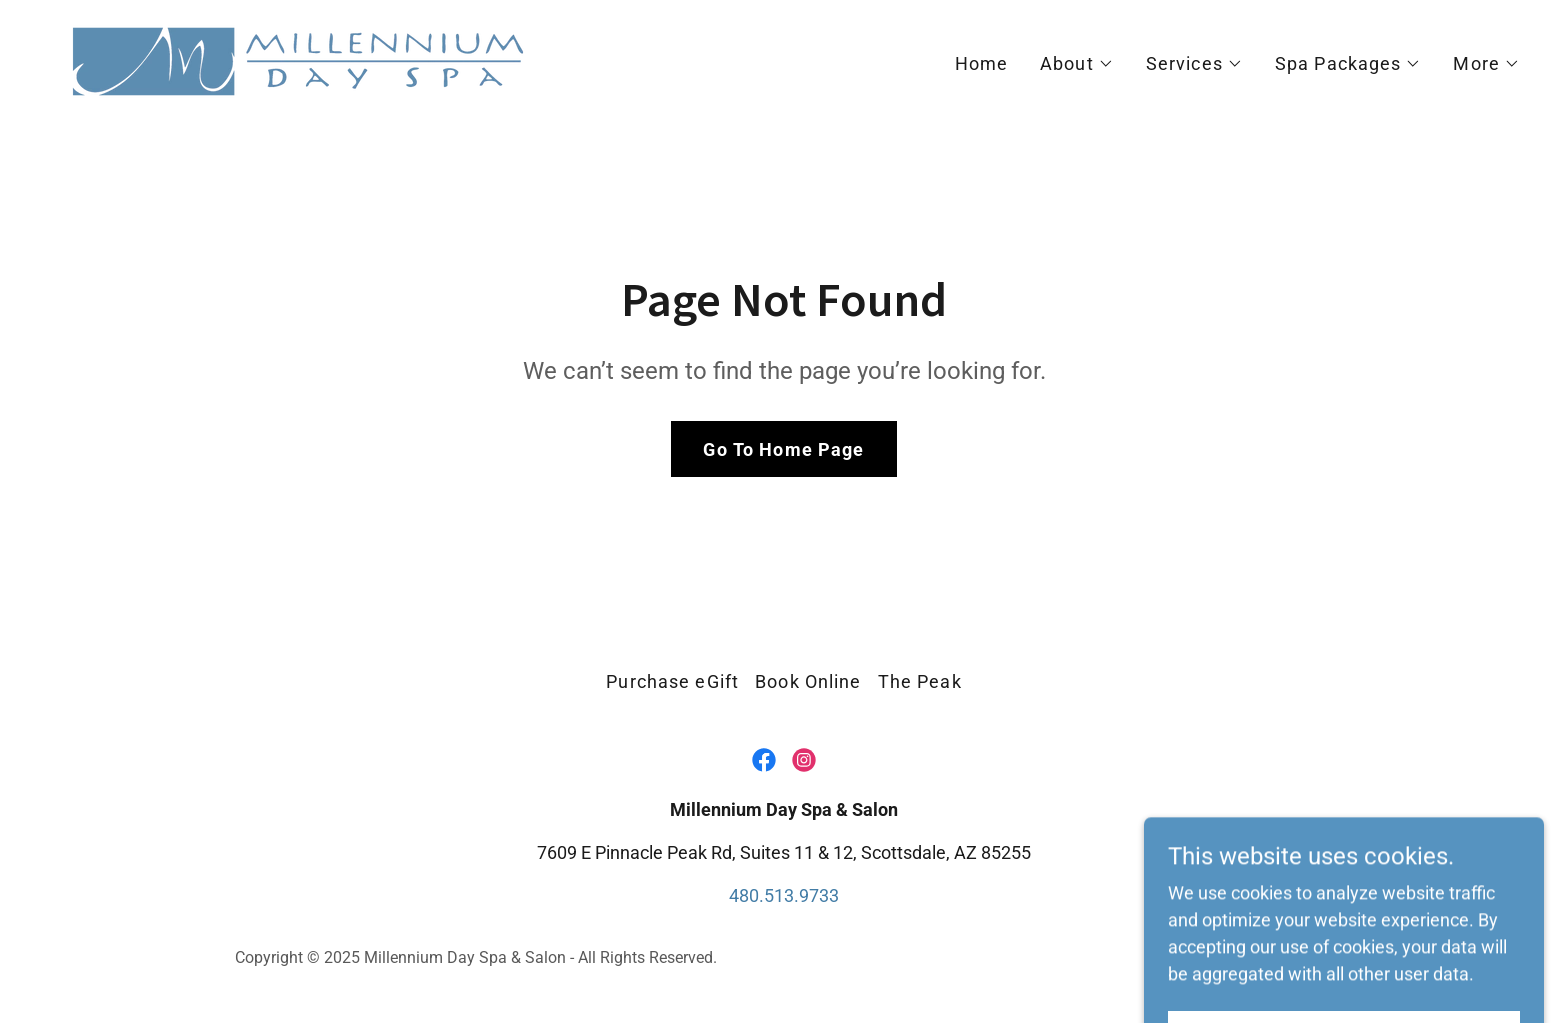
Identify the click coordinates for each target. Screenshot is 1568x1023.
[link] (298, 59)
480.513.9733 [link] (784, 895)
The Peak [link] (920, 681)
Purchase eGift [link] (672, 681)
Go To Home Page (783, 449)
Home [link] (982, 63)
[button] (1077, 64)
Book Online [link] (808, 681)
